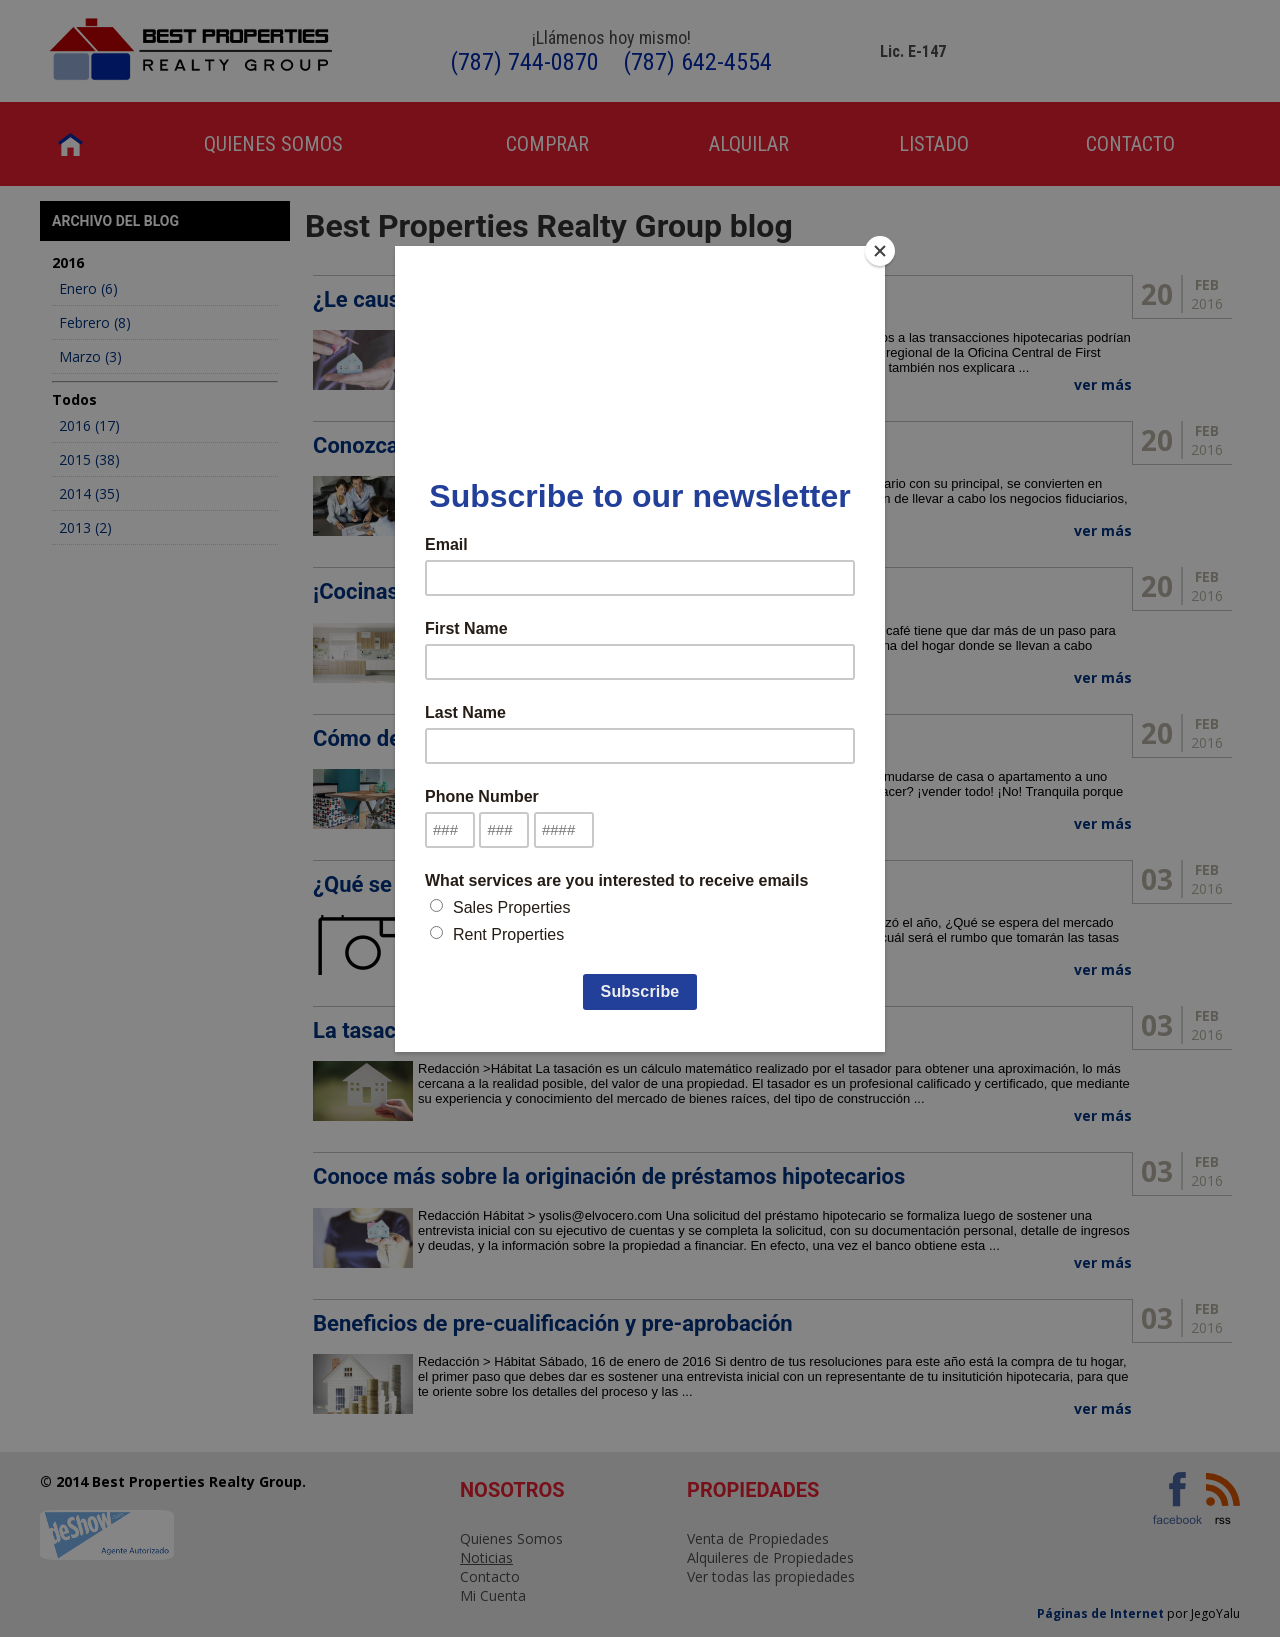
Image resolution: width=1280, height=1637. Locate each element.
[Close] (880, 251)
